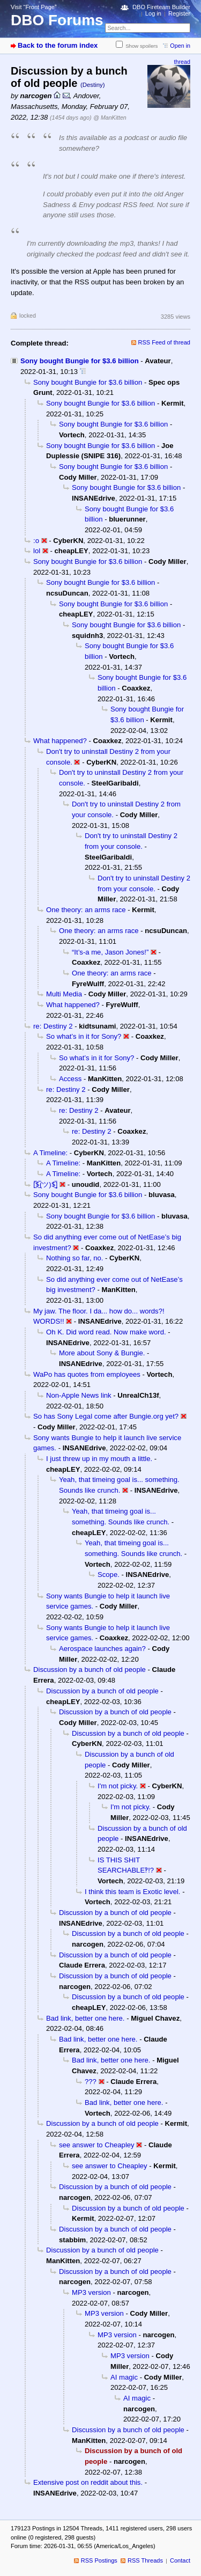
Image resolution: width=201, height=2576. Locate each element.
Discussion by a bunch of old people (89, 1669)
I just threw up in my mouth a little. (99, 1459)
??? (90, 2082)
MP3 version (91, 2292)
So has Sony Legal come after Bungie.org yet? (105, 1416)
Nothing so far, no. (74, 1258)
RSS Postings (99, 2560)
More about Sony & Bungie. (102, 1353)
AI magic (124, 2377)
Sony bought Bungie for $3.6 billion (79, 361)
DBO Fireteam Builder (161, 7)
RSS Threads (145, 2560)
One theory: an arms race (86, 910)
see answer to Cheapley (97, 2145)
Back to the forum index (58, 45)
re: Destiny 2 (53, 1026)
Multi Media (64, 994)
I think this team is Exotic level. (133, 1892)
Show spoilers (141, 46)
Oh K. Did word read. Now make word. (106, 1332)
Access (70, 1079)
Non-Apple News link (78, 1395)
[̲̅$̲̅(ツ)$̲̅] (45, 1184)
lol (36, 551)
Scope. (109, 1574)
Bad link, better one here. (85, 2018)
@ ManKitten (109, 117)
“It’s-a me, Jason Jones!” (110, 952)
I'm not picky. (118, 1786)
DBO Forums (57, 20)
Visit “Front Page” (34, 7)
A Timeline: (50, 1153)
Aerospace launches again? (102, 1649)
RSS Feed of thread (164, 342)
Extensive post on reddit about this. (88, 2482)
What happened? (60, 741)
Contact (180, 2560)
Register (179, 13)
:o (36, 541)
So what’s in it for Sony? (83, 1036)
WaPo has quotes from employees (86, 1374)
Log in (153, 13)
